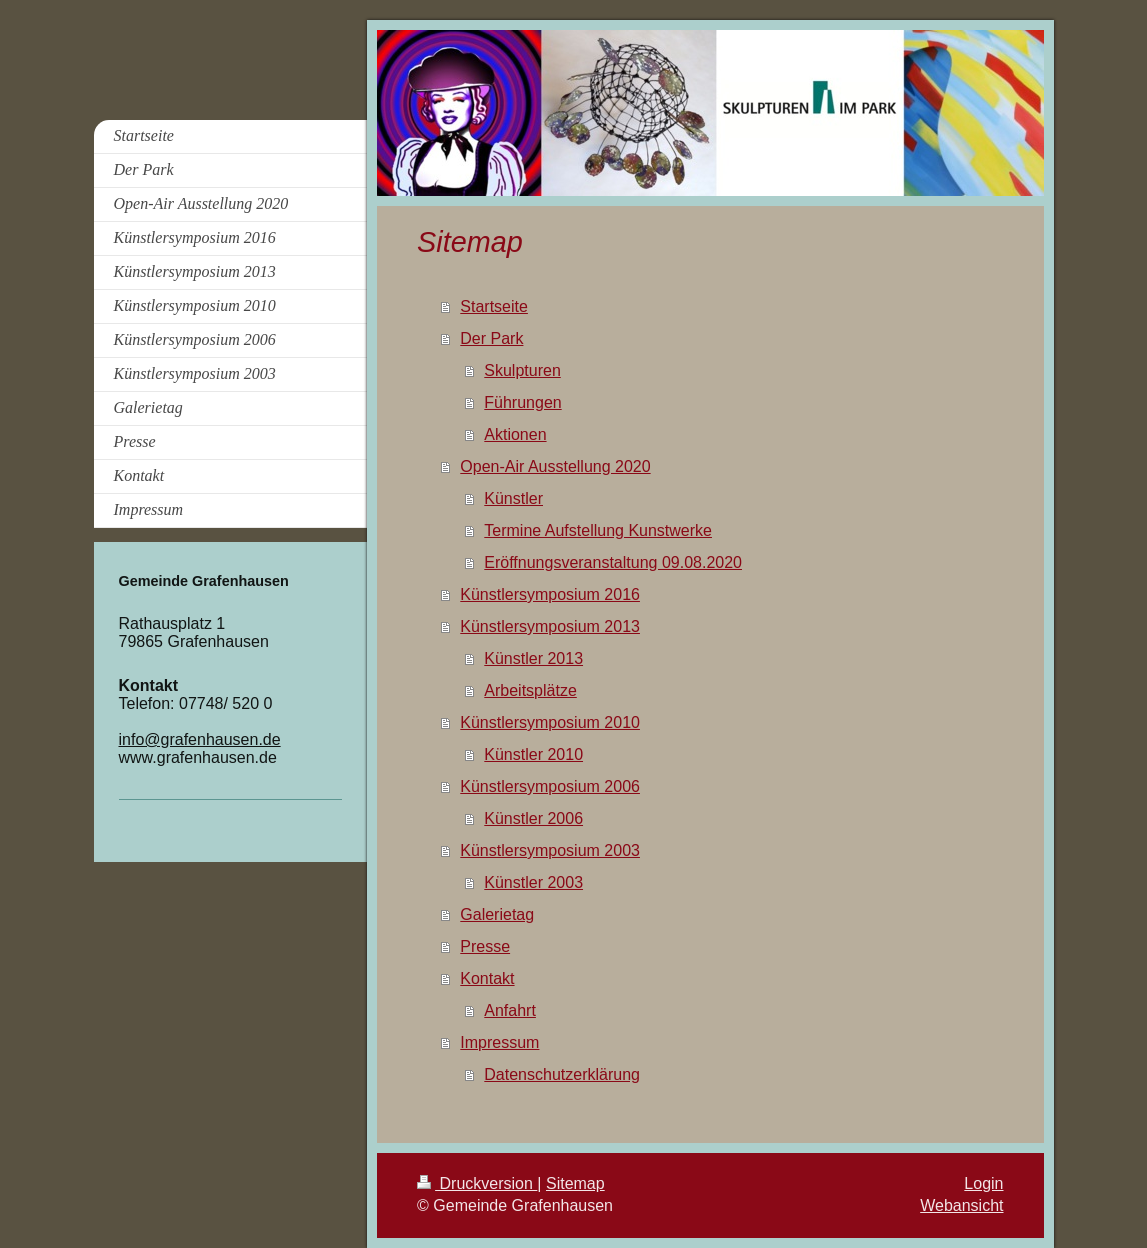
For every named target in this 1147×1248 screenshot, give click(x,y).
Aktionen (515, 434)
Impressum (499, 1042)
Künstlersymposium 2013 (550, 626)
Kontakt (487, 978)
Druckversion (477, 1183)
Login (983, 1183)
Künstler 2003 (533, 882)
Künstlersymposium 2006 (550, 786)
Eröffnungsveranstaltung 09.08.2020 (613, 562)
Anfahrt (510, 1010)
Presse (485, 946)
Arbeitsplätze (530, 690)
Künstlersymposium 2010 (550, 722)
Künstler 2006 (533, 818)
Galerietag (497, 914)
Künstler (513, 498)
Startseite (494, 306)
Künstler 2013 (533, 658)
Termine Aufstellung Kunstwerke (598, 530)
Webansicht (961, 1205)
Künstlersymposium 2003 (550, 850)
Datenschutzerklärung (562, 1074)
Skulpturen (522, 370)
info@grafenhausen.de (200, 739)
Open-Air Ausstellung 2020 (555, 466)
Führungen (522, 402)
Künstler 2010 (533, 754)
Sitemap (575, 1183)
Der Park (491, 338)
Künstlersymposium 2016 (550, 594)
